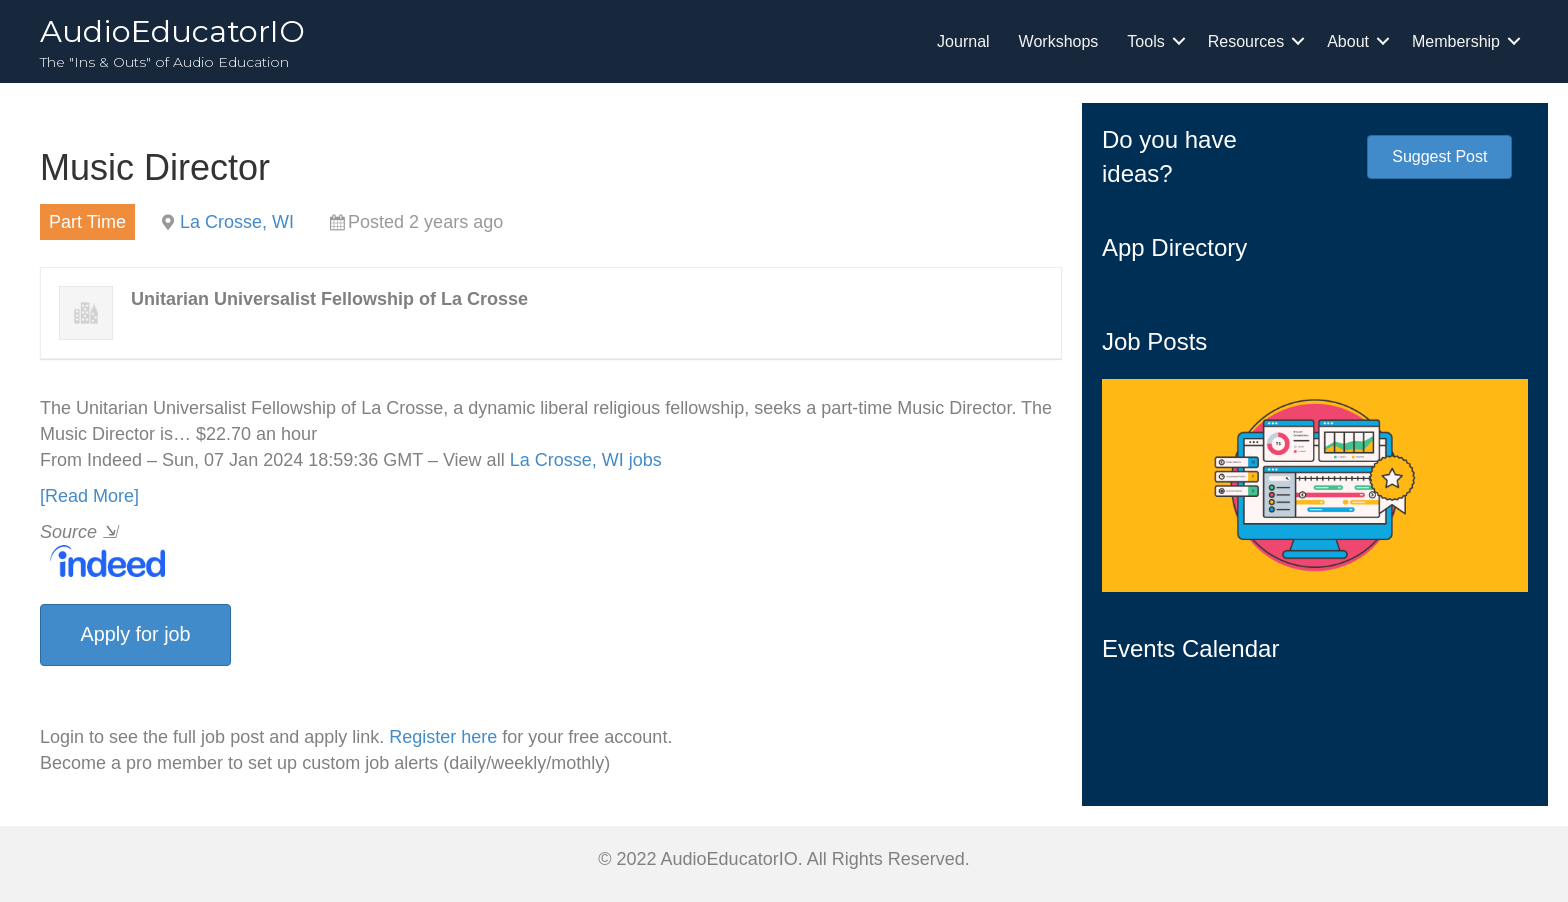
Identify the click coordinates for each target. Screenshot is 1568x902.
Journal (963, 41)
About (1348, 41)
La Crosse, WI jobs (586, 460)
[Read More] (89, 496)
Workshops (1059, 41)
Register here (443, 737)
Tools (1145, 41)
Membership (1456, 41)
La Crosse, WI (237, 222)
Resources (1246, 41)
